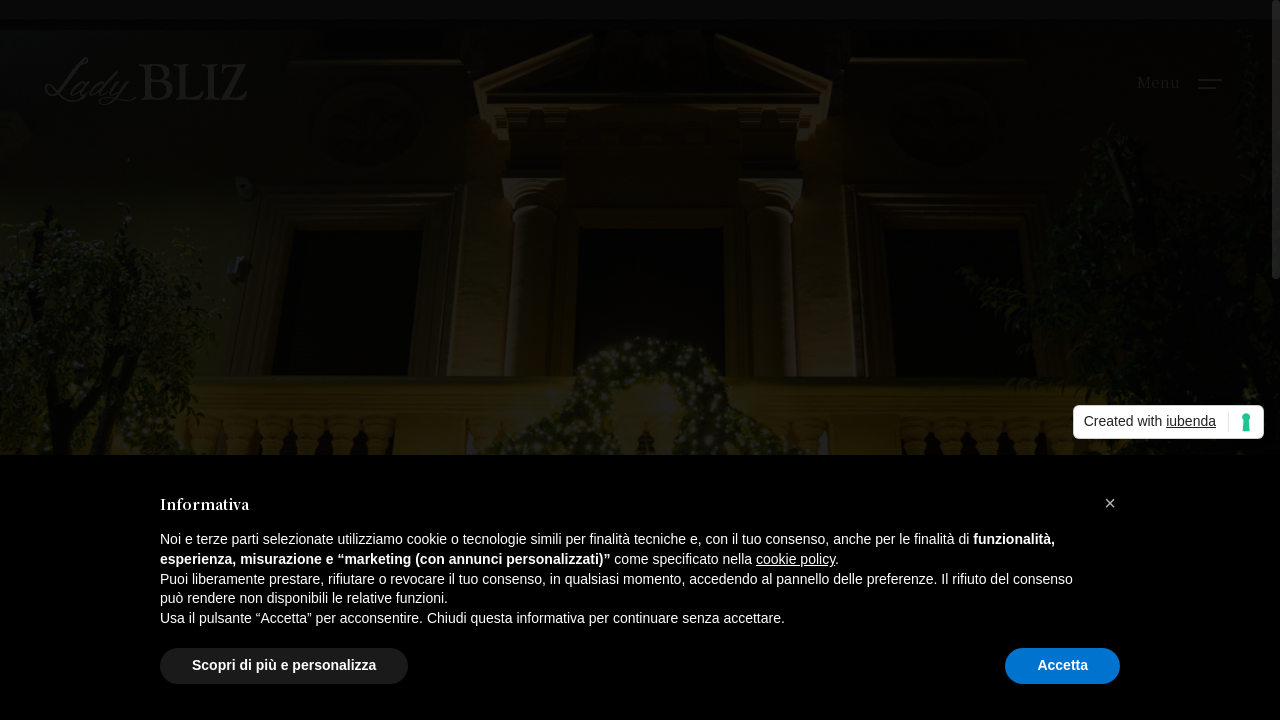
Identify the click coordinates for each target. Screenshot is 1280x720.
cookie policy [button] (795, 559)
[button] (1110, 503)
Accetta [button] (1062, 665)
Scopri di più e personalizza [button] (284, 665)
